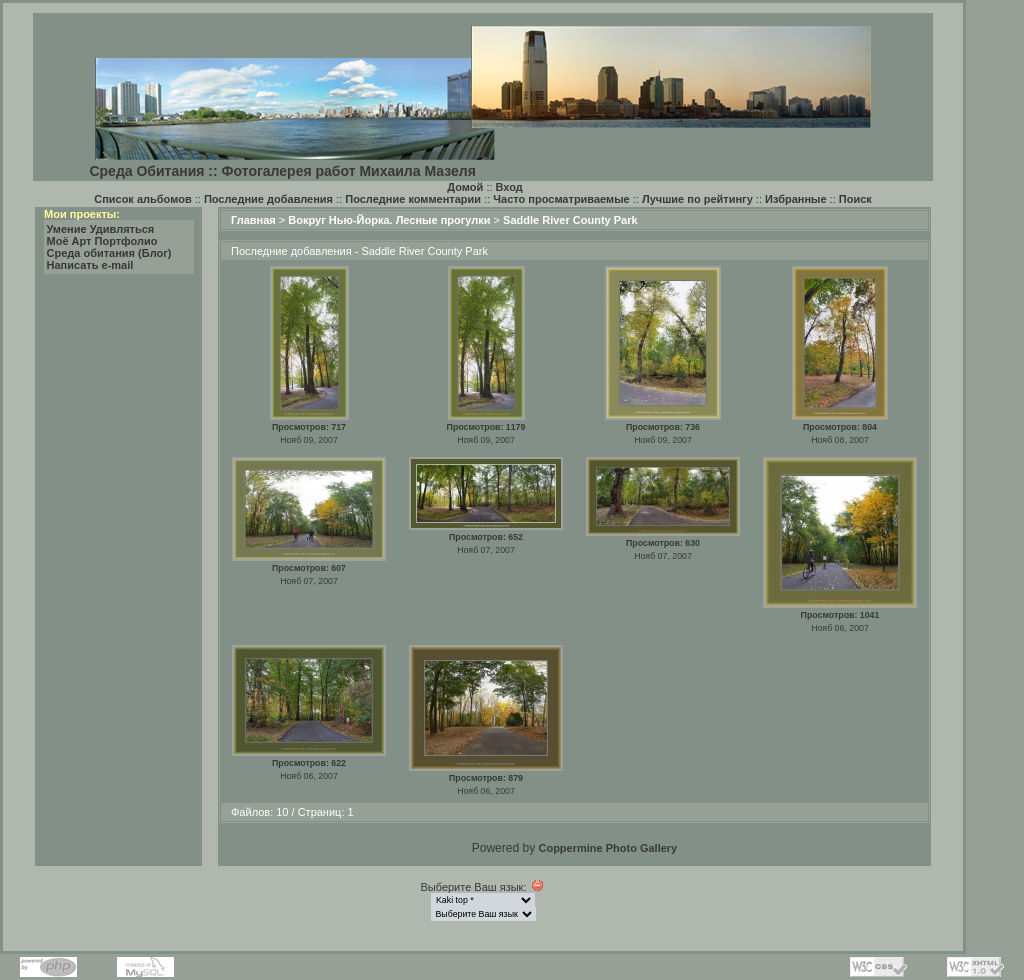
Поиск (855, 199)
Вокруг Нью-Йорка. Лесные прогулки (389, 220)
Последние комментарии (413, 199)
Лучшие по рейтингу (697, 199)
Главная (253, 220)
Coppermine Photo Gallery (607, 848)
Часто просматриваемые (561, 199)
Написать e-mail (90, 265)
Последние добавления (268, 199)
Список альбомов (142, 199)
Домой (465, 187)
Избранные (796, 199)
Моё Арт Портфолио (102, 241)
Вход (509, 187)
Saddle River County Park (570, 220)
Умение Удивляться (101, 229)
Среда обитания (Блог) (109, 253)
